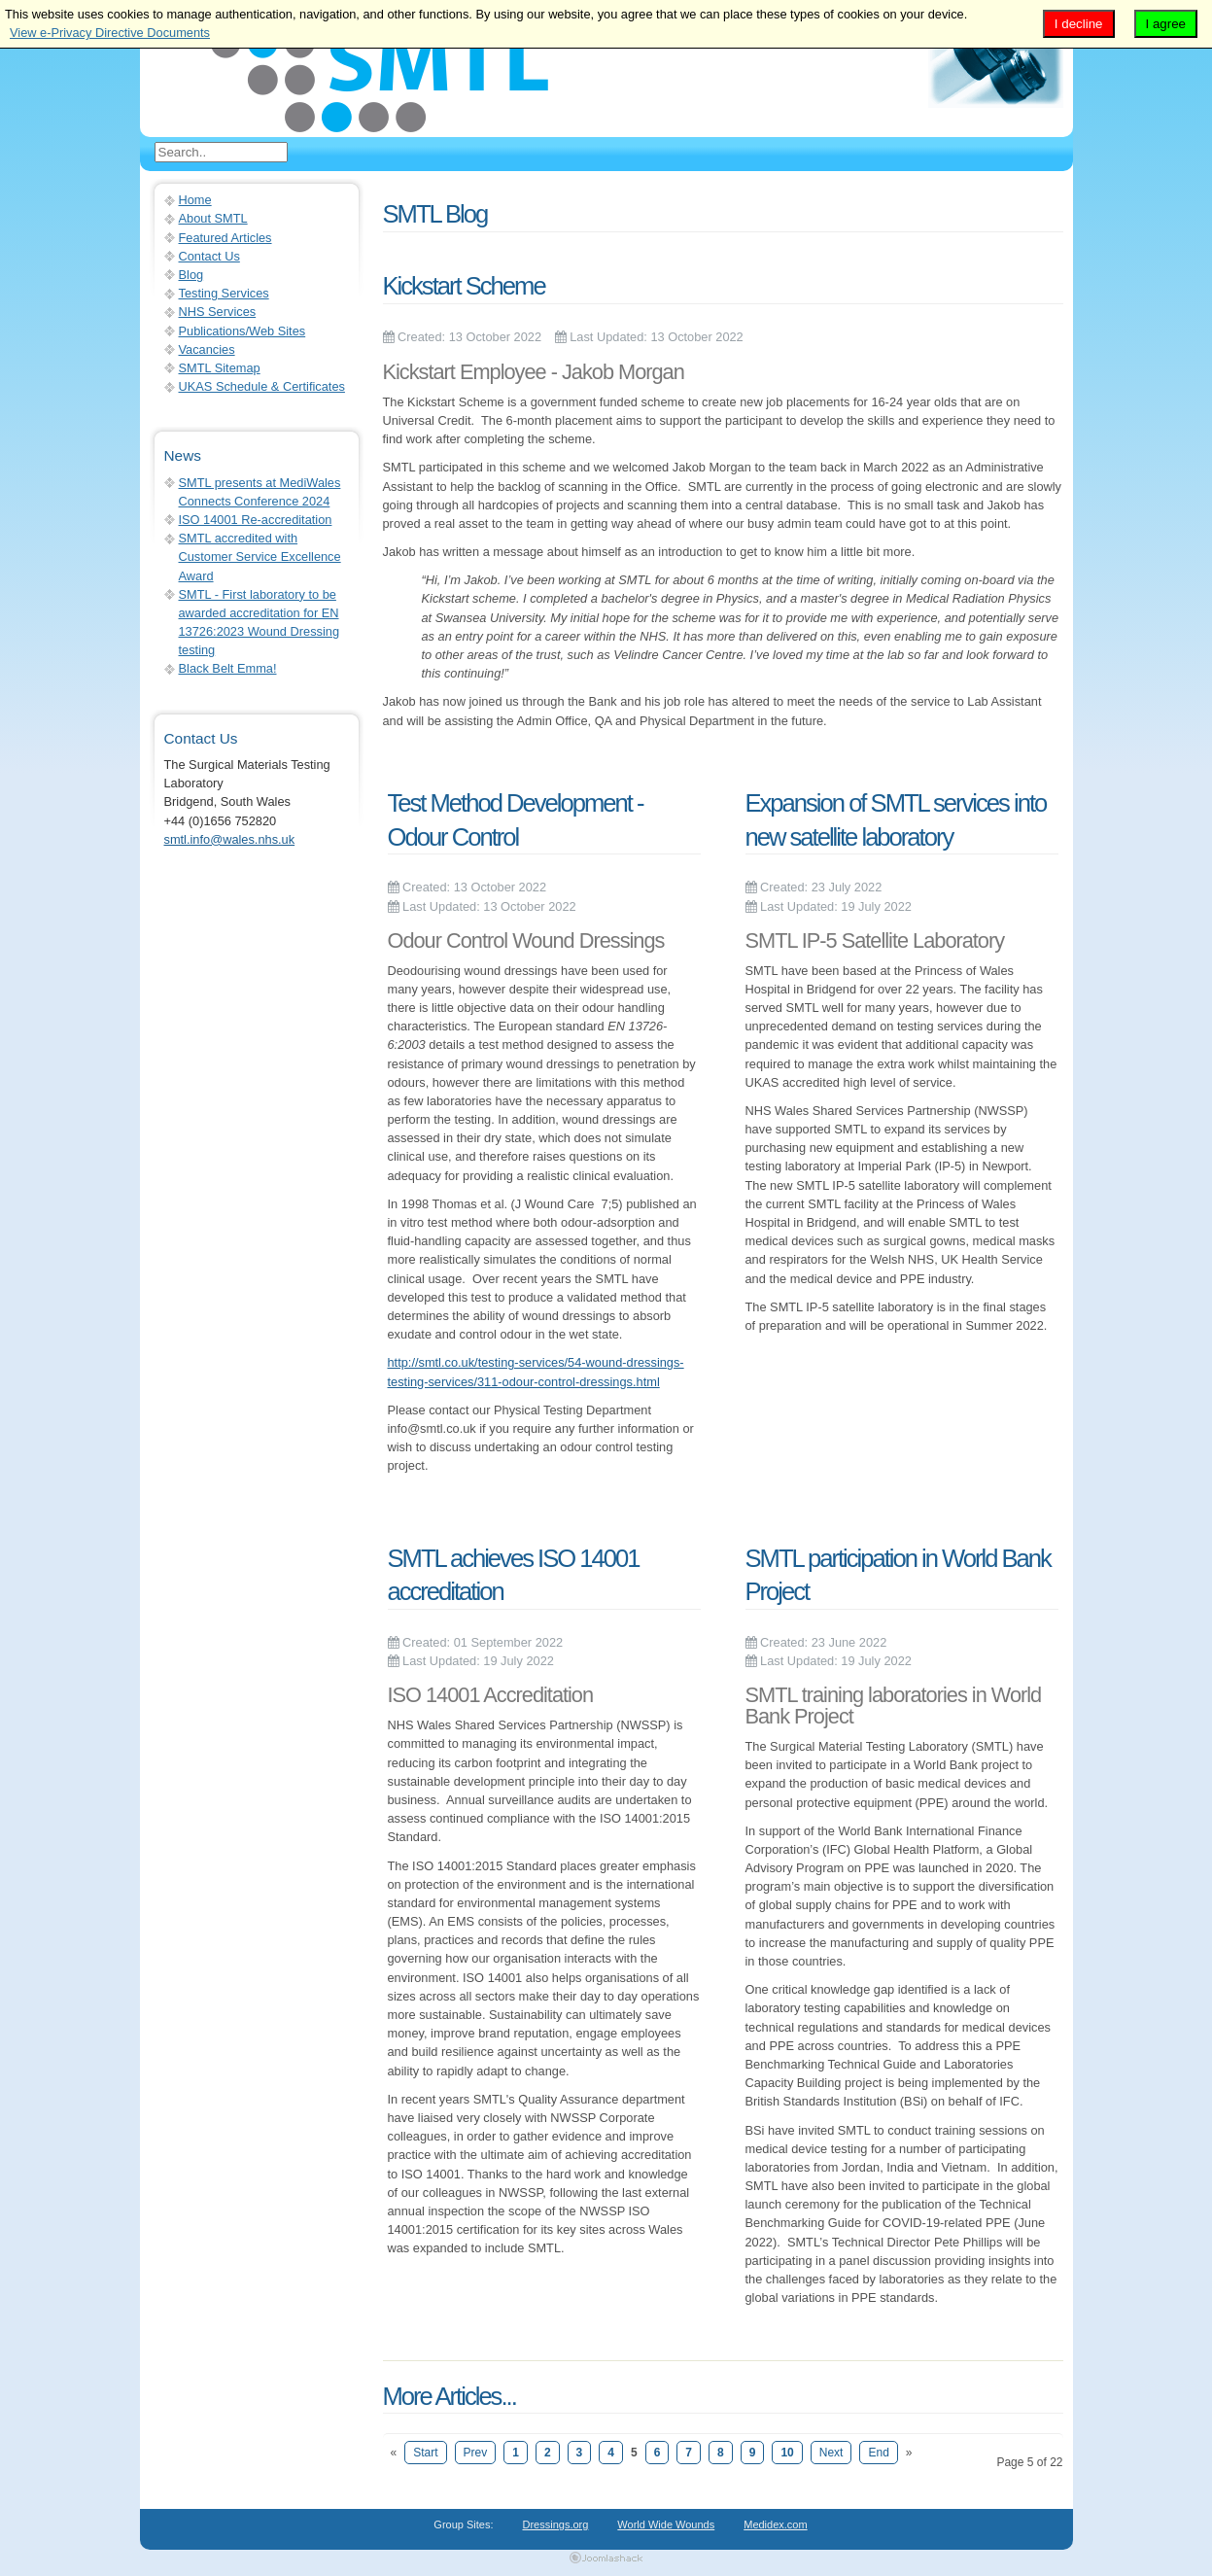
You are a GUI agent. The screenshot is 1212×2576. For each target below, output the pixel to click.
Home (195, 199)
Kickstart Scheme (464, 285)
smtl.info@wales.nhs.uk (229, 839)
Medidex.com (775, 2524)
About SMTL (213, 218)
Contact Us (209, 256)
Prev (476, 2452)
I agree (1166, 24)
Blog (191, 274)
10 (786, 2452)
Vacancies (207, 349)
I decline (1079, 24)
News (182, 455)
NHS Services (218, 311)
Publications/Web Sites (242, 331)
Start (425, 2452)
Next (831, 2452)
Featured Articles (225, 237)
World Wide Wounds (665, 2524)
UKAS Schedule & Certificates (262, 386)
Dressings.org (556, 2524)
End (878, 2452)
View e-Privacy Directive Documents (110, 32)
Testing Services (224, 293)
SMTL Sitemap (219, 368)
